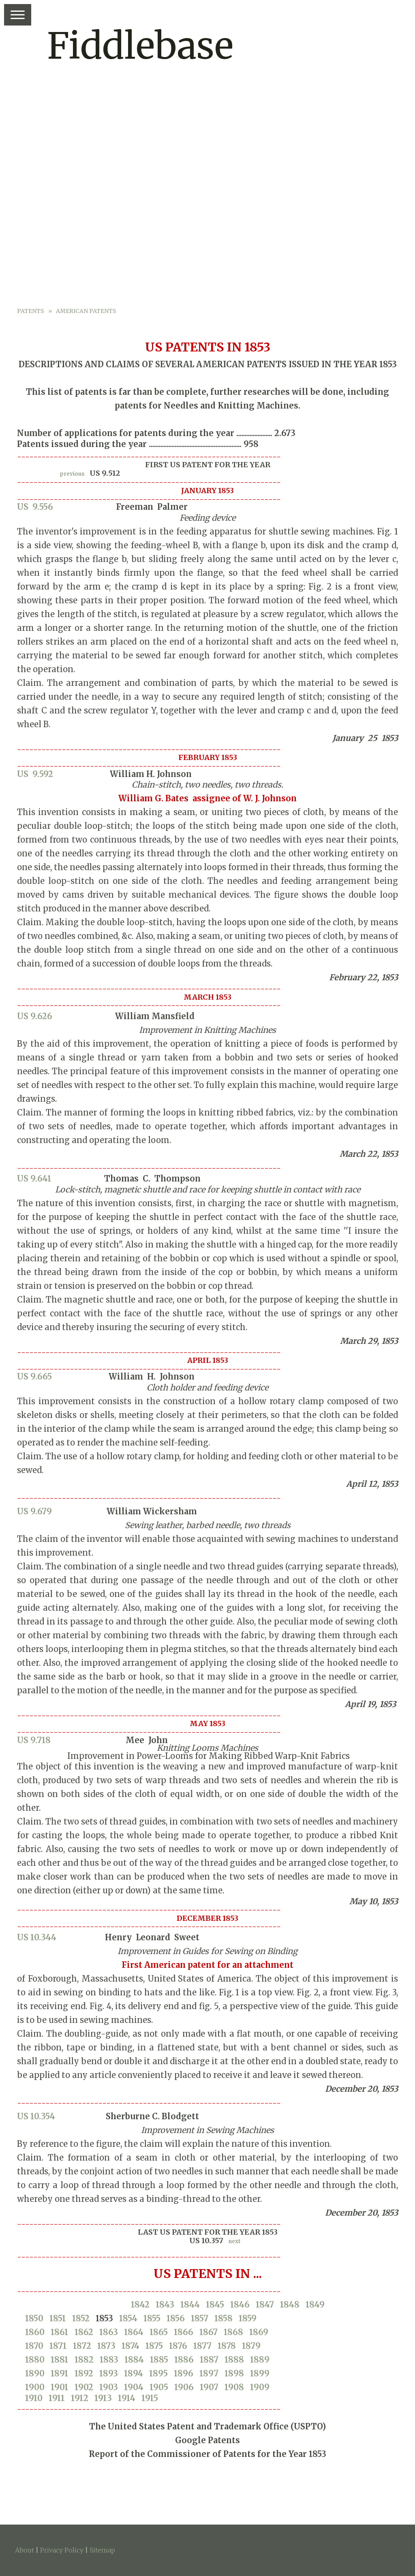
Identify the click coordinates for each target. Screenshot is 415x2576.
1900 (35, 2387)
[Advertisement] (207, 244)
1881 (59, 2360)
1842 (140, 2304)
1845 (215, 2304)
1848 (289, 2304)
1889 (260, 2360)
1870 (34, 2346)
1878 (227, 2346)
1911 (57, 2398)
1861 (59, 2332)
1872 (82, 2346)
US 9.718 (34, 1740)
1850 (34, 2318)
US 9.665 (34, 1376)
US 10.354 (36, 2116)
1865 (159, 2332)
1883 (109, 2360)
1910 (34, 2398)
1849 (315, 2304)
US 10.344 (36, 1937)
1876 (178, 2346)
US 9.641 (34, 1178)
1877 (202, 2346)
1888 (234, 2360)
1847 (265, 2304)
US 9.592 (35, 774)
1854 (128, 2318)
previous (72, 473)
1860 (35, 2332)
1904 (133, 2387)
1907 (209, 2387)
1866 (183, 2332)
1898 (234, 2373)
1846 (240, 2304)
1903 (108, 2387)
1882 (84, 2360)
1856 (176, 2318)
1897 (208, 2373)
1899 (260, 2373)
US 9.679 (34, 1511)
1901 (59, 2387)
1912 (79, 2398)
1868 (233, 2332)
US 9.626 (34, 1016)
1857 (199, 2318)
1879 (251, 2346)
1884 (134, 2360)
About (24, 2550)
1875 (154, 2346)
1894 (133, 2373)
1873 (106, 2346)
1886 (184, 2360)
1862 (84, 2332)
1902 (84, 2387)
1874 (130, 2346)
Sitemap (102, 2550)
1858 (223, 2318)
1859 (248, 2318)
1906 (184, 2387)
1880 (35, 2360)
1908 (234, 2387)
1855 (151, 2318)
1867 (208, 2332)
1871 (58, 2346)
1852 (81, 2318)
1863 (108, 2332)
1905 (159, 2387)
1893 (108, 2373)
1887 (209, 2360)
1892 (84, 2373)
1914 (126, 2398)
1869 (258, 2332)
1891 (59, 2373)
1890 (35, 2373)
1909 (260, 2387)
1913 (103, 2398)
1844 (190, 2304)
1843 (165, 2304)
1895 (158, 2373)
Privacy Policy (61, 2550)
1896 (183, 2373)
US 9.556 (35, 507)
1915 (149, 2398)
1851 (57, 2318)
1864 (133, 2332)
